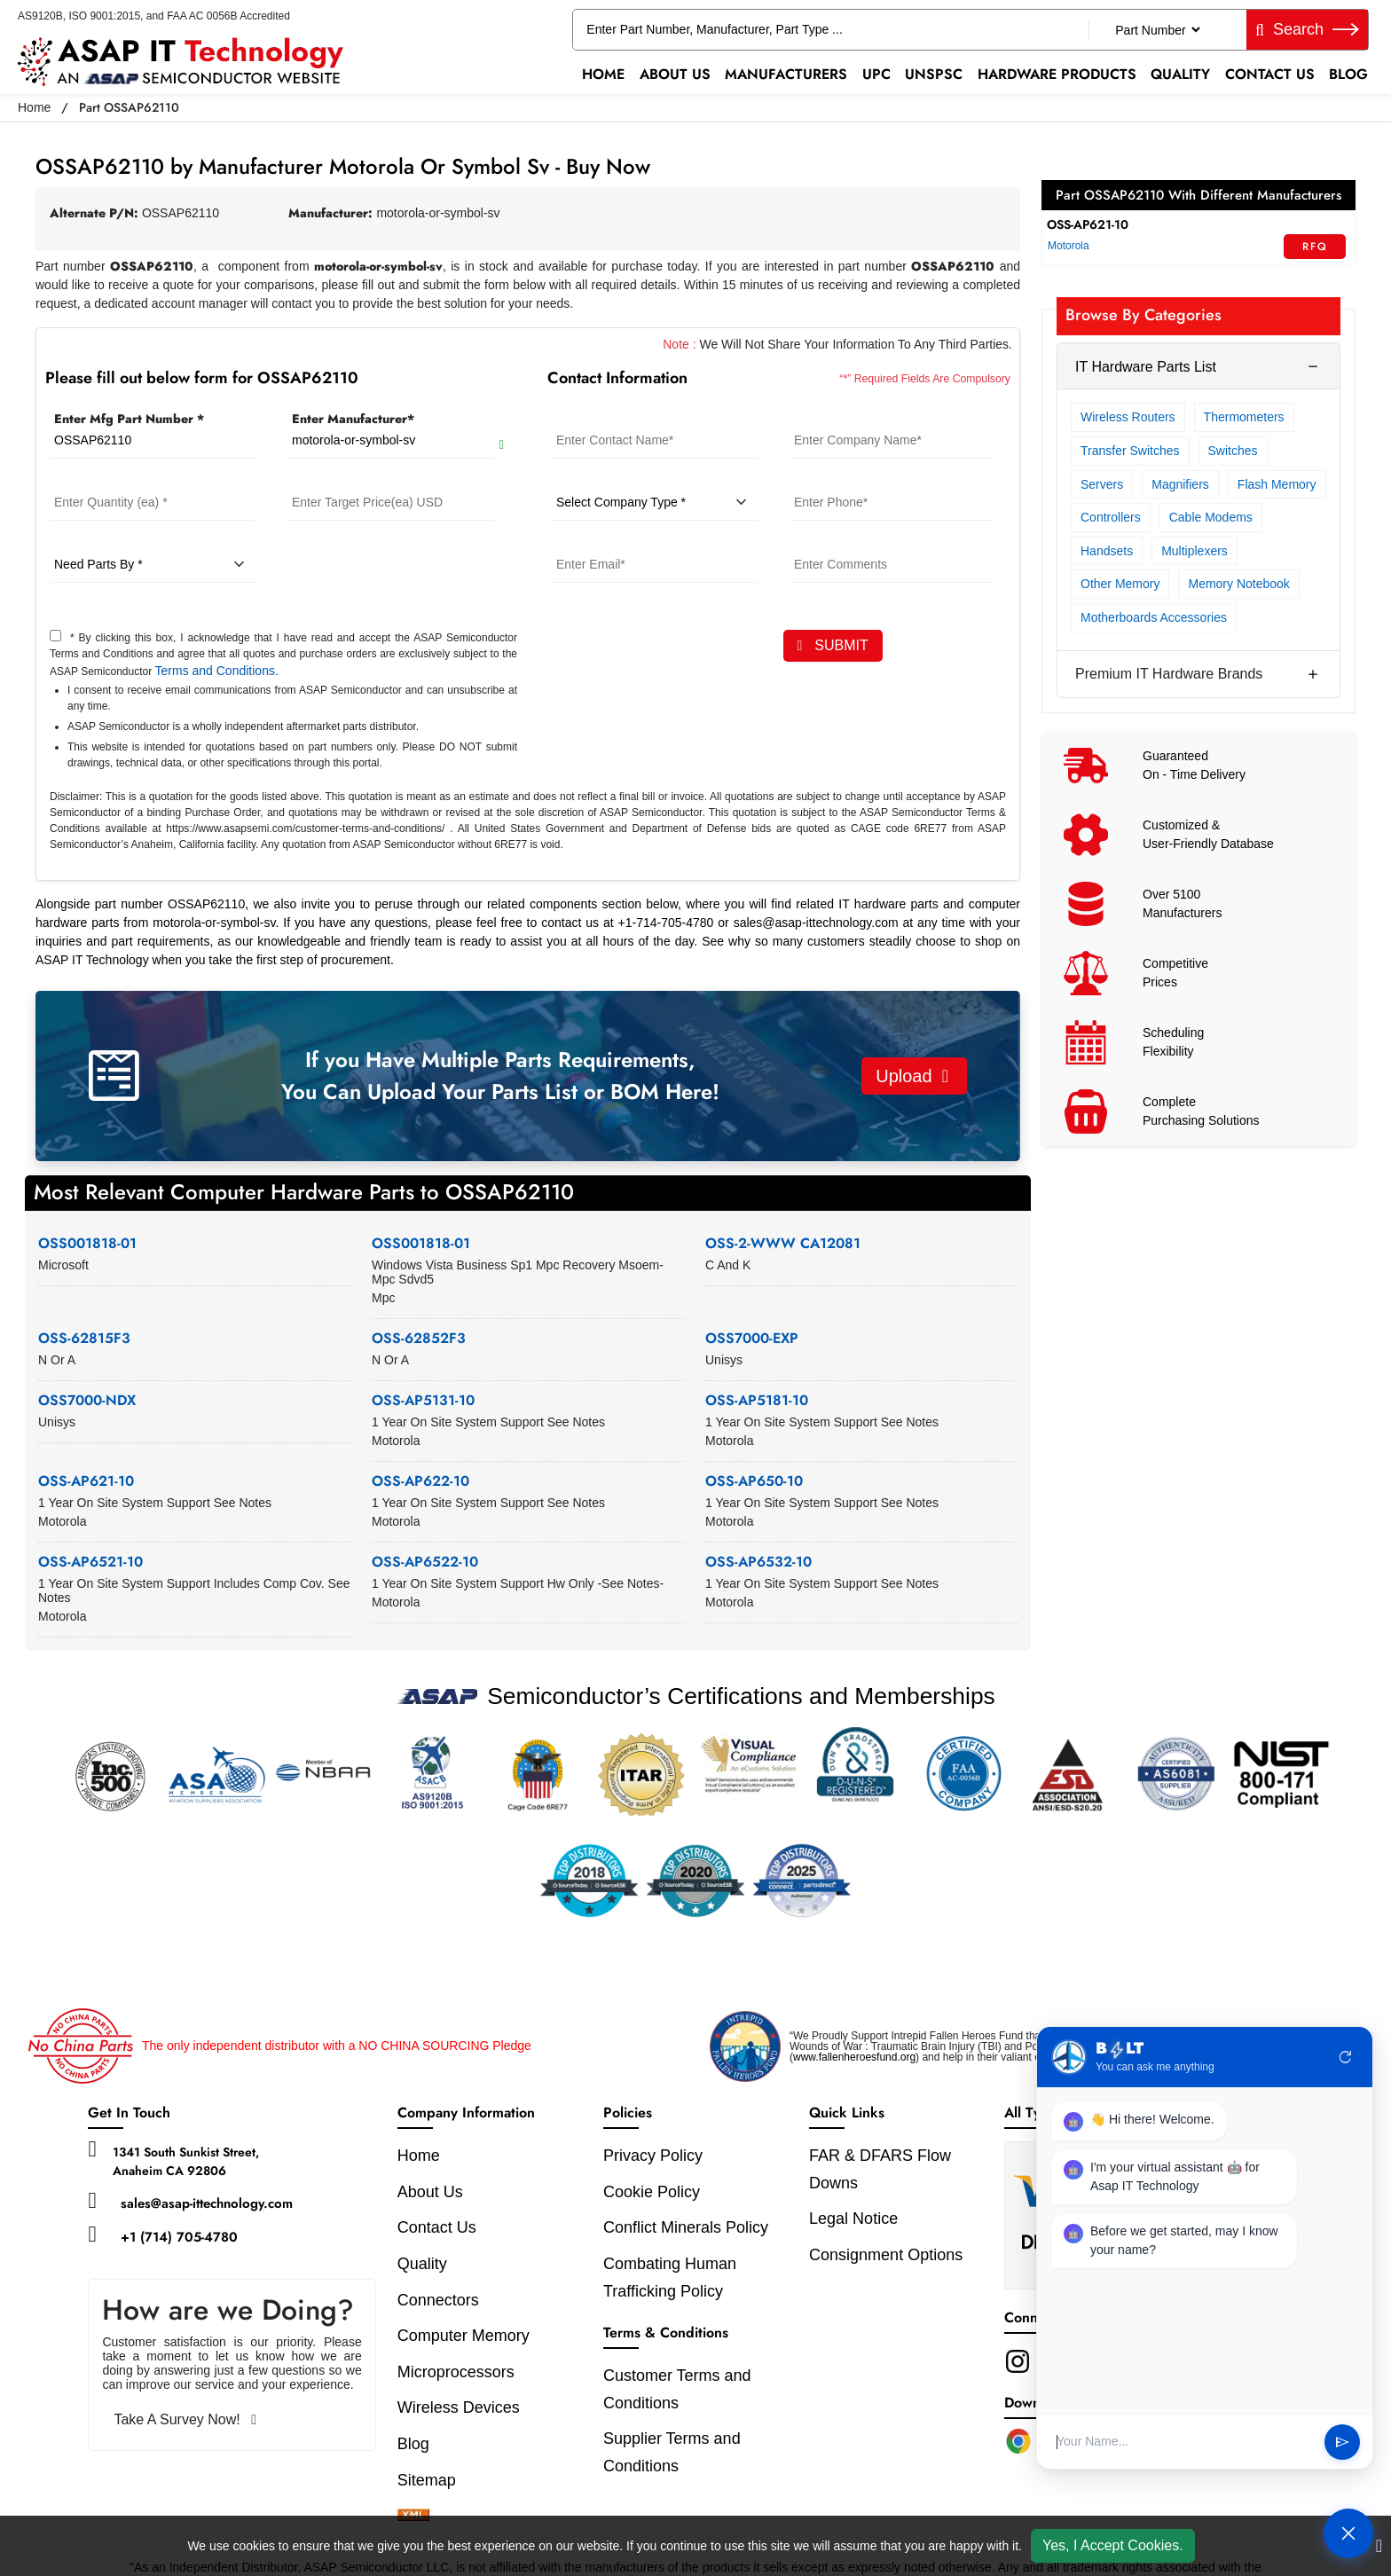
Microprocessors (456, 2372)
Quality (1180, 74)
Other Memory (1120, 584)
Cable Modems (1211, 517)
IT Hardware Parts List (1145, 366)
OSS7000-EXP (751, 1338)
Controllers (1111, 517)
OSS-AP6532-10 (758, 1561)
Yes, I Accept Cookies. (1112, 2545)
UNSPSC (934, 74)
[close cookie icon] (1379, 2546)
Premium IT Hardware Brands (1168, 673)
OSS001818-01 (87, 1243)
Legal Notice (853, 2218)
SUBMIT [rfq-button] (833, 645)
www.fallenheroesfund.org (854, 2057)
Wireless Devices (458, 2407)
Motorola (1068, 246)
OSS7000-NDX (87, 1400)
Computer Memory (463, 2335)
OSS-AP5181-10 (756, 1400)
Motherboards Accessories (1154, 617)
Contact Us (1270, 74)
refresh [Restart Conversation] (1346, 2057)
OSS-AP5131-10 (423, 1400)
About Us (675, 74)
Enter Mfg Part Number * (129, 419)
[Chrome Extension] (1018, 2441)
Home (603, 74)
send (1342, 2442)
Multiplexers (1194, 551)
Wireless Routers (1128, 417)
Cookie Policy (651, 2192)
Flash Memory (1277, 484)
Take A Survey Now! (185, 2419)
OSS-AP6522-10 (425, 1561)
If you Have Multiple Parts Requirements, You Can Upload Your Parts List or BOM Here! (500, 1075)
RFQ (1315, 247)
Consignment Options (886, 2255)
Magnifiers (1180, 484)
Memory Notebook (1238, 584)
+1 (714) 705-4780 (179, 2237)
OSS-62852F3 (419, 1338)
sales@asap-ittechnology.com (207, 2203)
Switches (1233, 451)
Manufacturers (786, 74)
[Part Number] (1157, 30)
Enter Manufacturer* (353, 419)
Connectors (438, 2300)
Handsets (1107, 551)
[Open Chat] (1348, 2533)
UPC (876, 74)
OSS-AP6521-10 (90, 1561)
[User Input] (1183, 2441)
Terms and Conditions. (217, 671)
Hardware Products (1057, 74)
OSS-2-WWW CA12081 (783, 1243)
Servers (1102, 484)
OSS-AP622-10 (420, 1481)
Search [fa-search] (1307, 29)
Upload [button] (912, 1076)
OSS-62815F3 (84, 1338)
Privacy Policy (653, 2155)
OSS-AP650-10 (754, 1481)
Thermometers (1244, 417)
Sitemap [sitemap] (435, 2480)
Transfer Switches (1130, 451)
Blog (1348, 74)
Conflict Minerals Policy (685, 2227)
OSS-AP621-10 (86, 1481)
